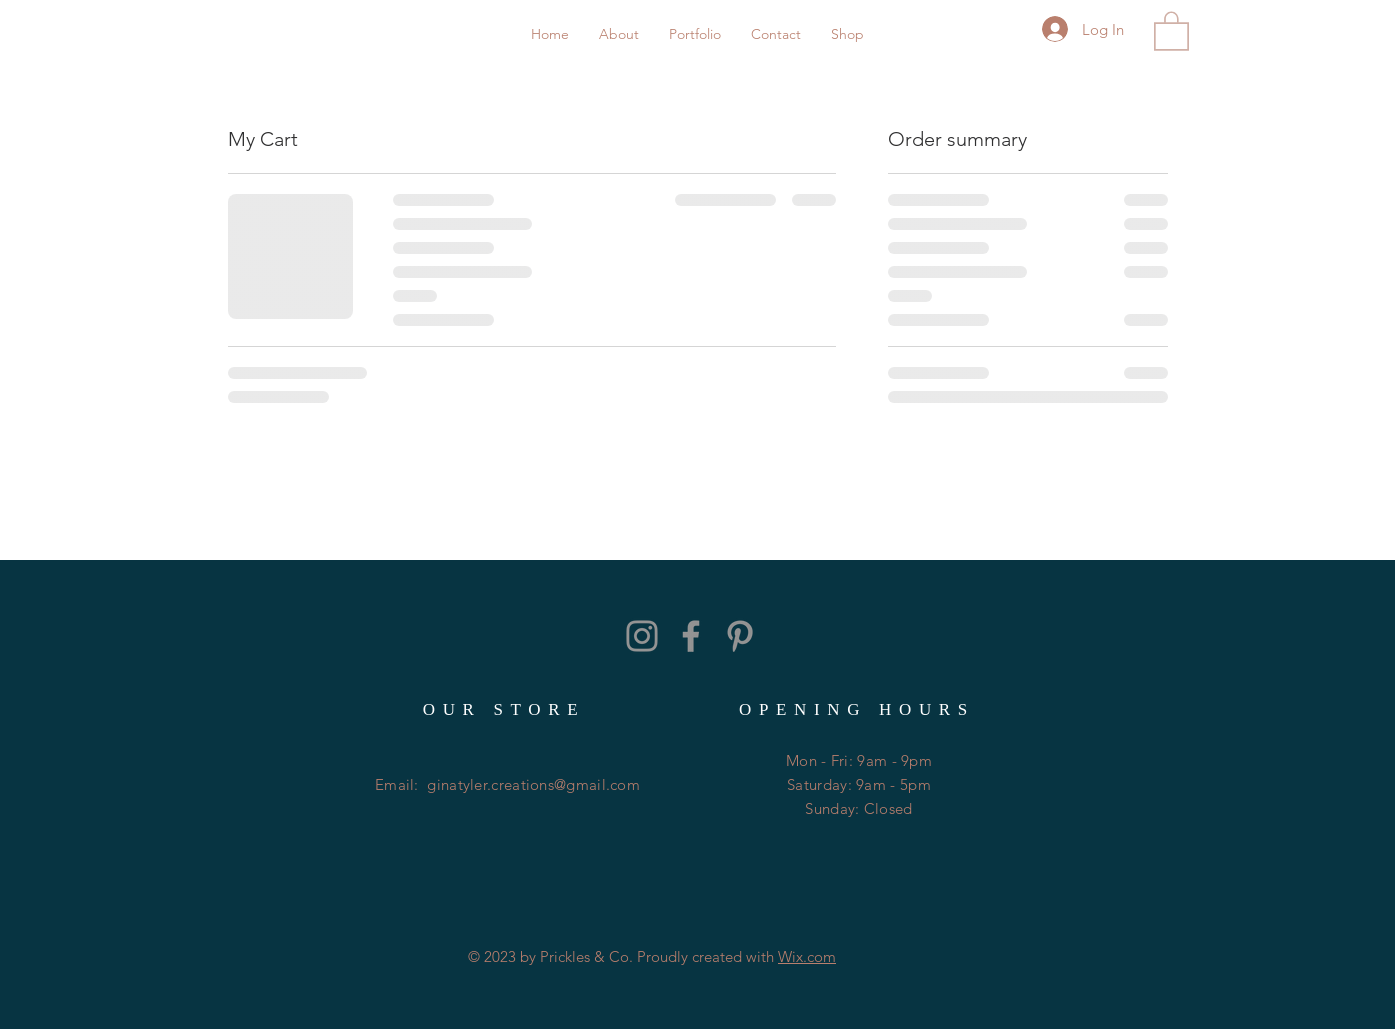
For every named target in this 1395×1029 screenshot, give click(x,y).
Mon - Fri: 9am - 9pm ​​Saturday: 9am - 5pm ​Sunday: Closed (859, 784)
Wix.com (807, 956)
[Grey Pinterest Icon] (740, 636)
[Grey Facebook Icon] (691, 636)
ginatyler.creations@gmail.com (533, 784)
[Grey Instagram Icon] (642, 636)
